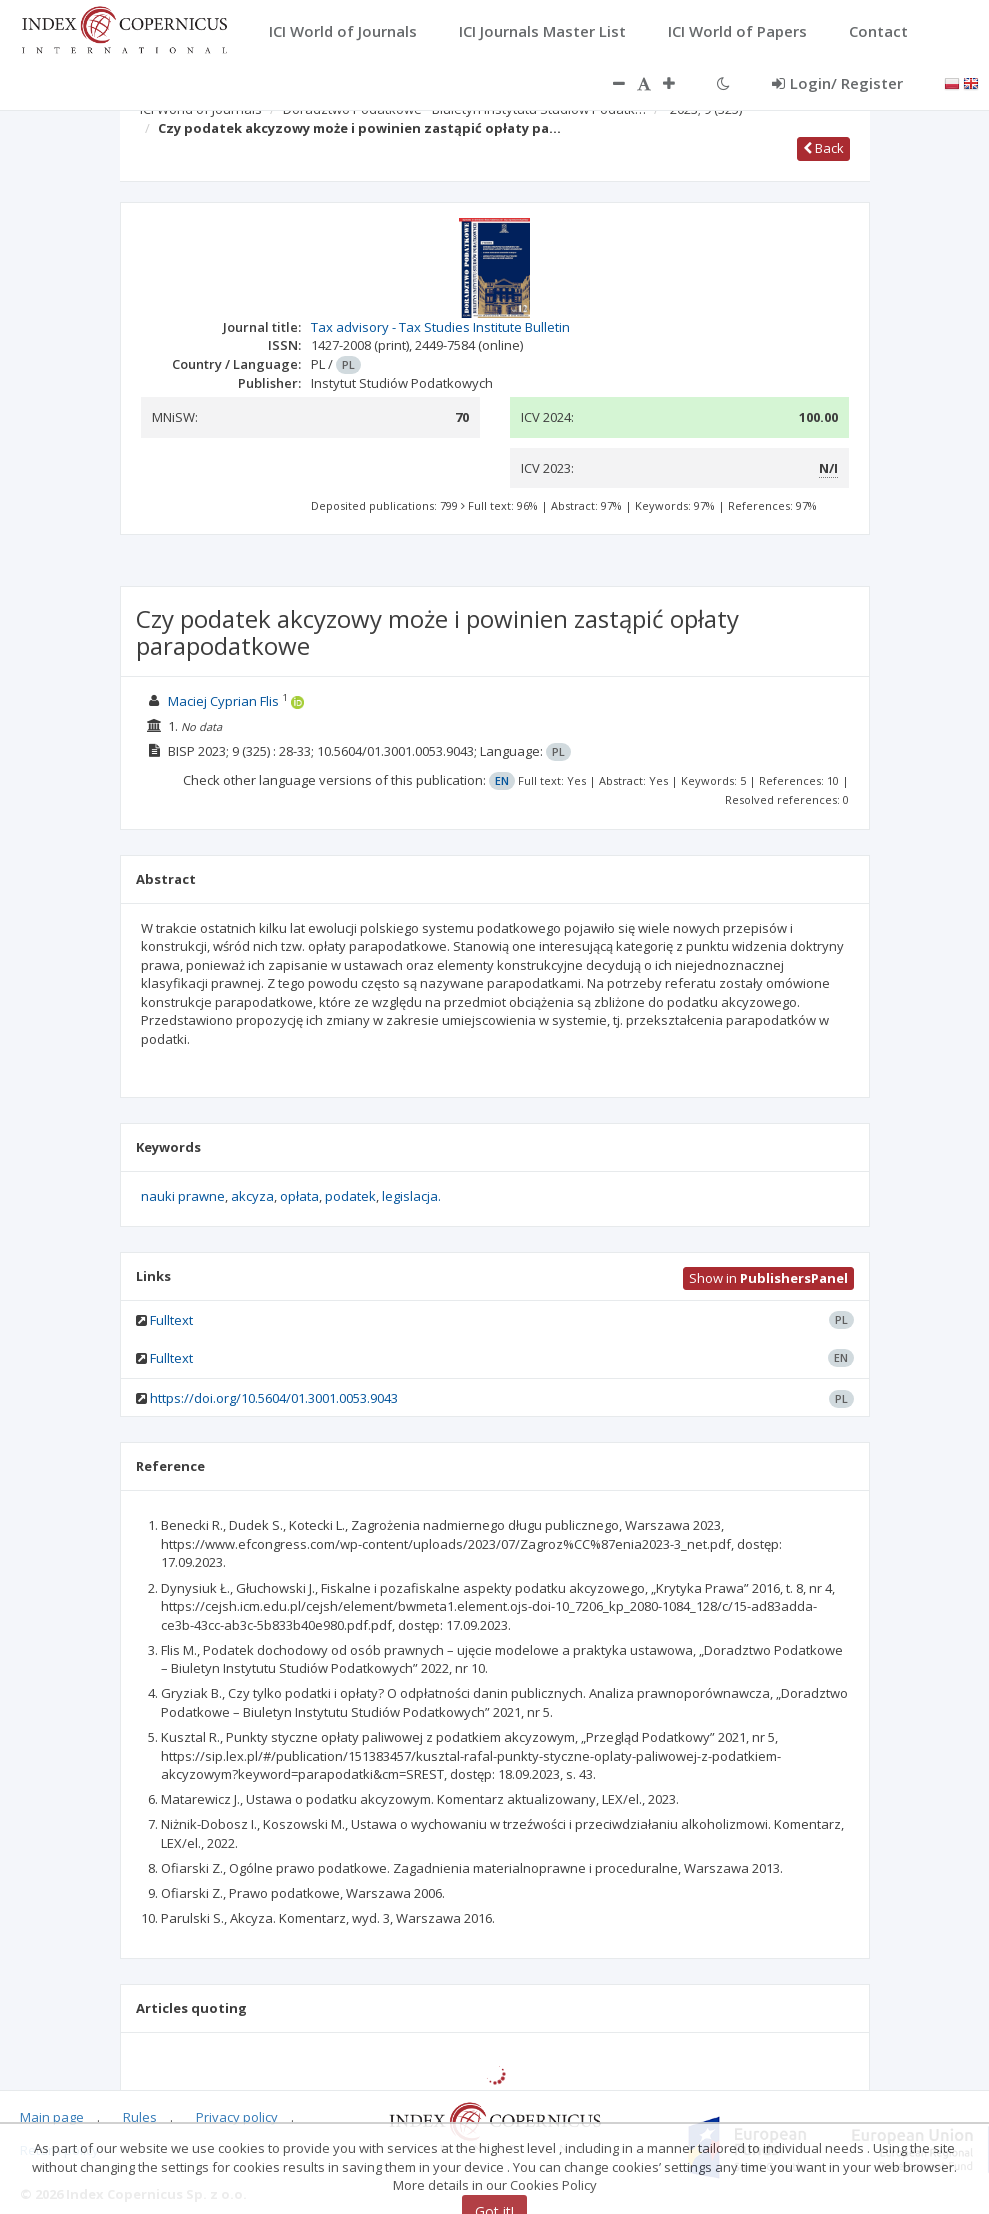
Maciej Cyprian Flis (223, 701)
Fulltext (171, 1320)
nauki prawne (183, 1196)
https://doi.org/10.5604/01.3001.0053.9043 (274, 1398)
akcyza (252, 1196)
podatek (350, 1196)
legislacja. (411, 1196)
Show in (768, 1278)
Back (823, 148)
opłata (299, 1196)
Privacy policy (237, 2117)
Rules (140, 2117)
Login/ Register (837, 83)
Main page (52, 2117)
